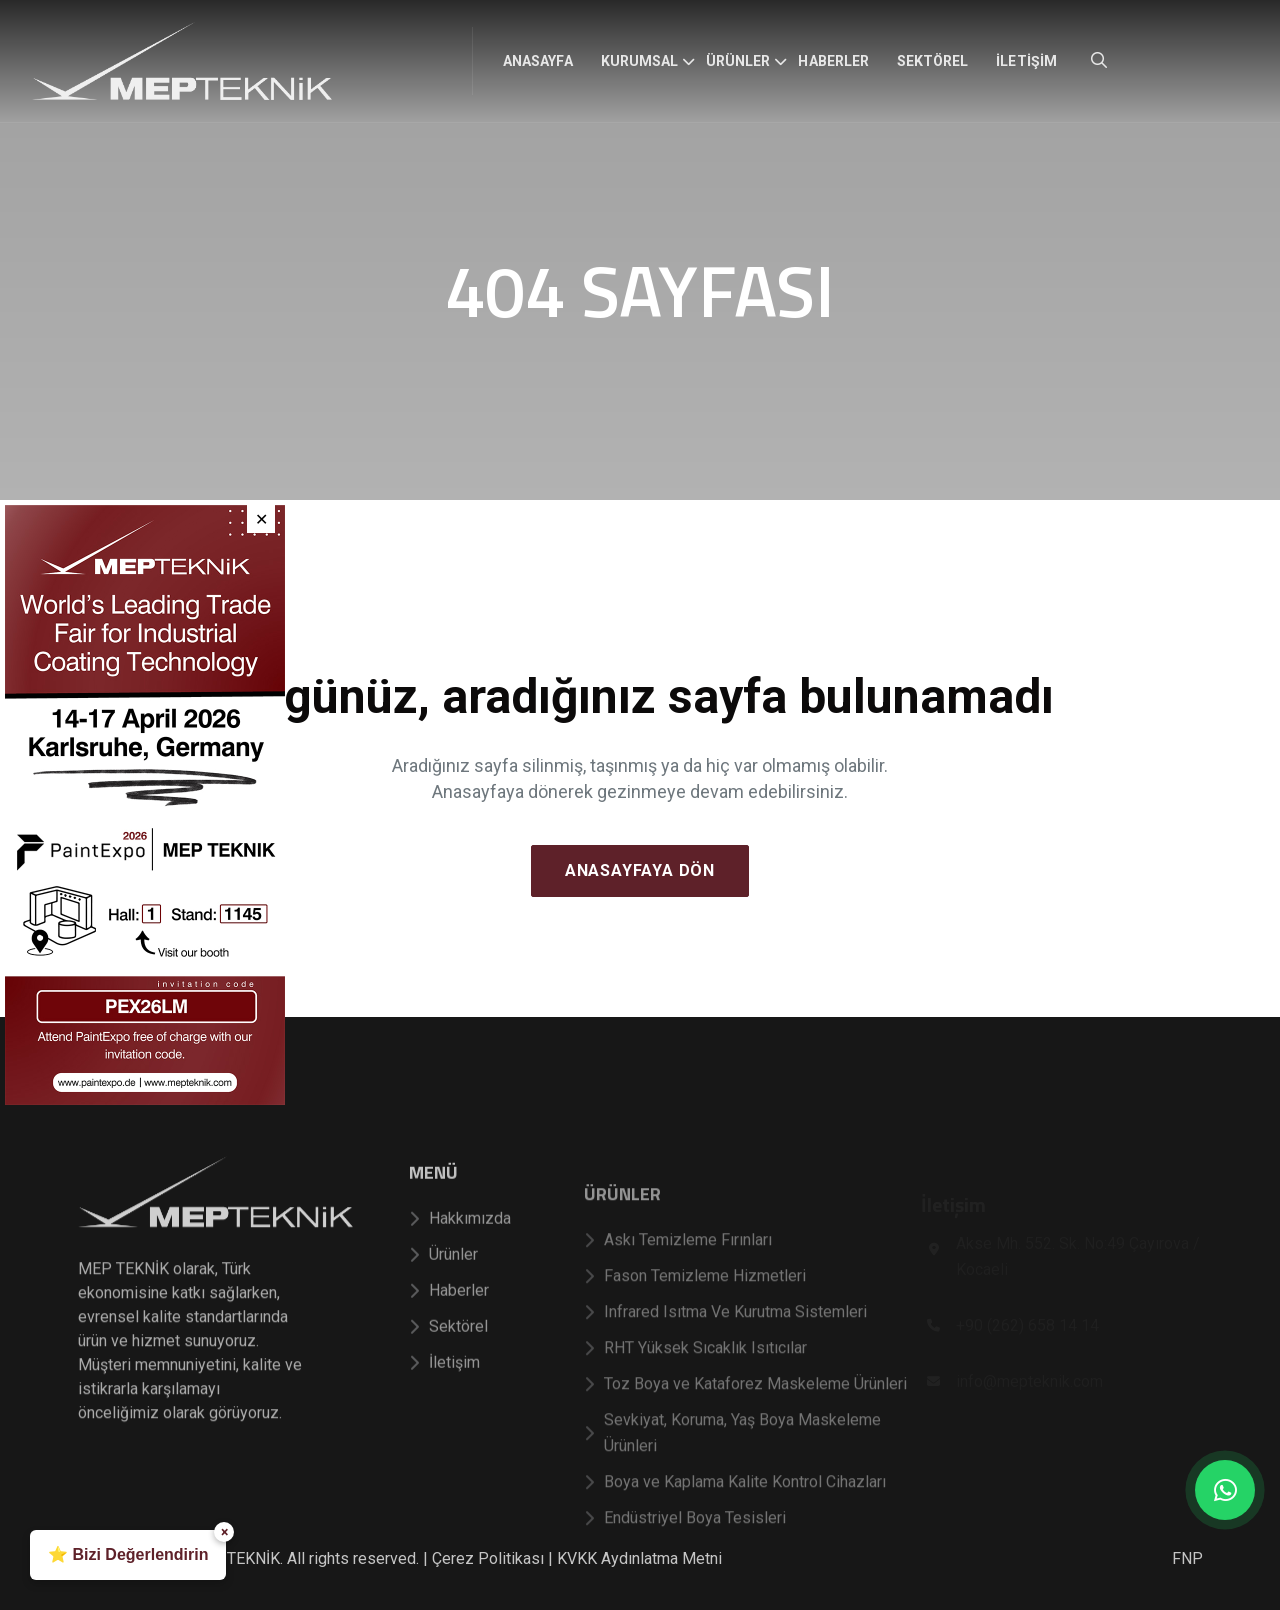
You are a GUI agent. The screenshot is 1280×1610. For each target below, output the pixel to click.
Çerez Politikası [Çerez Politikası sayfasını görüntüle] (488, 1558)
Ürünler (443, 1286)
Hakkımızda (460, 1250)
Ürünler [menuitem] (738, 61)
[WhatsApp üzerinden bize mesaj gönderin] (1225, 1490)
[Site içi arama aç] (1099, 60)
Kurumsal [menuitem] (639, 61)
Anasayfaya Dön (640, 870)
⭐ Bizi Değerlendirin (128, 1554)
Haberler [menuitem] (833, 61)
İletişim (444, 1394)
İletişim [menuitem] (1026, 61)
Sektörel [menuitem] (932, 61)
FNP (1187, 1558)
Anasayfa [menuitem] (537, 61)
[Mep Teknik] (215, 1247)
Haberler (449, 1322)
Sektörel (448, 1358)
